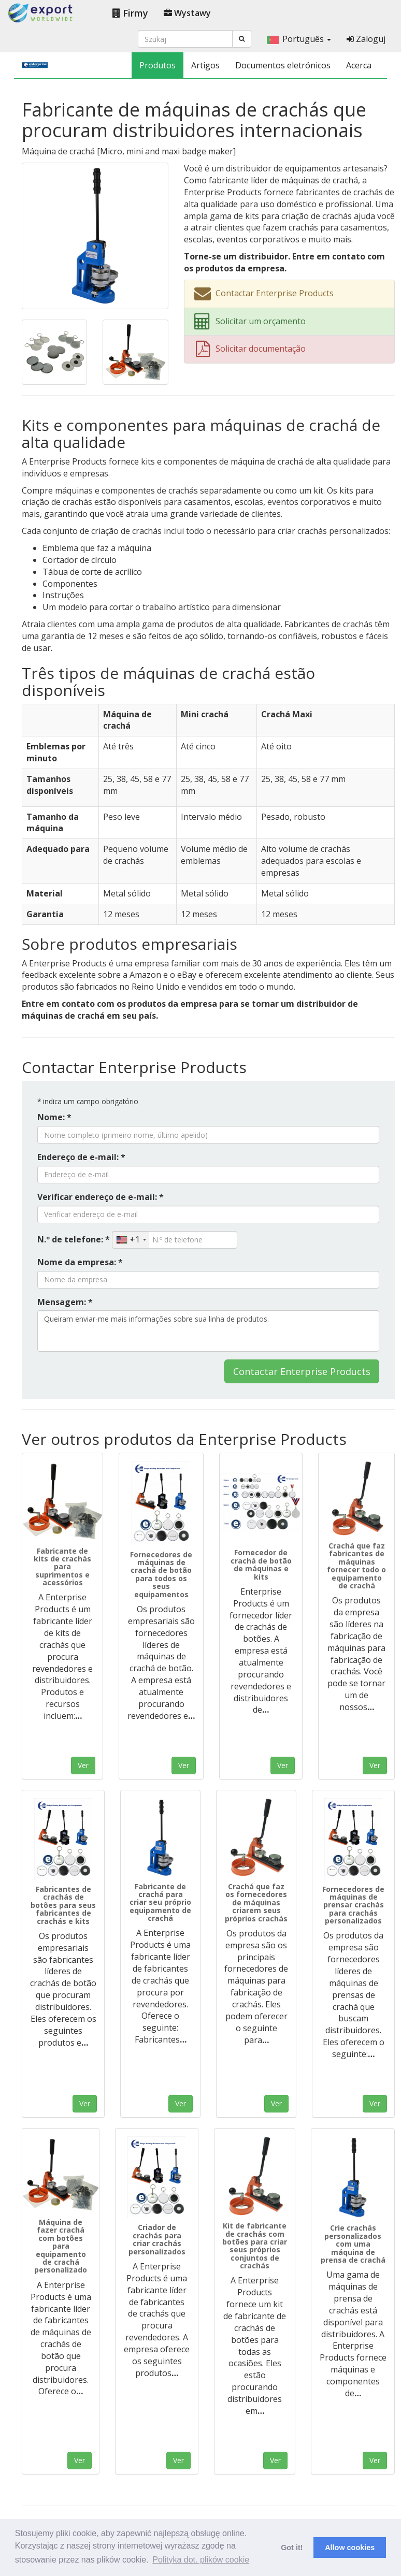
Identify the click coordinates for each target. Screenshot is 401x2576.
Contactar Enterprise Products (301, 1371)
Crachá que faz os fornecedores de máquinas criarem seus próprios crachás (256, 1902)
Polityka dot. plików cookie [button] (200, 2559)
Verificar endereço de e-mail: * (100, 1197)
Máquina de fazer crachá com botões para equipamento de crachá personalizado (60, 2246)
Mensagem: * (65, 1302)
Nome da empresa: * (80, 1262)
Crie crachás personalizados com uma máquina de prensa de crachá (353, 2244)
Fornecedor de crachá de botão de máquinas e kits (261, 1564)
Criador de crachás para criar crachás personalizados (156, 2239)
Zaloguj (366, 39)
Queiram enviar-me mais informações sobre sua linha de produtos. (208, 1331)
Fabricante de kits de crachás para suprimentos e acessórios (62, 1567)
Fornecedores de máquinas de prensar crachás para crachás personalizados (353, 1905)
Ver (83, 1765)
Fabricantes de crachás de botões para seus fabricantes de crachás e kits (63, 1905)
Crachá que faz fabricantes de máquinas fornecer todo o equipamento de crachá (356, 1565)
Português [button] (299, 39)
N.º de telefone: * (73, 1239)
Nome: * (54, 1117)
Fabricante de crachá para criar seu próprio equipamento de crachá (160, 1902)
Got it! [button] (292, 2547)
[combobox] (130, 1240)
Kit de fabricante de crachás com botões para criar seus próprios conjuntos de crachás (254, 2245)
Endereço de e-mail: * (81, 1157)
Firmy (130, 13)
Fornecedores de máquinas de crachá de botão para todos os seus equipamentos (161, 1574)
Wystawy (187, 13)
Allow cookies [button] (350, 2547)
